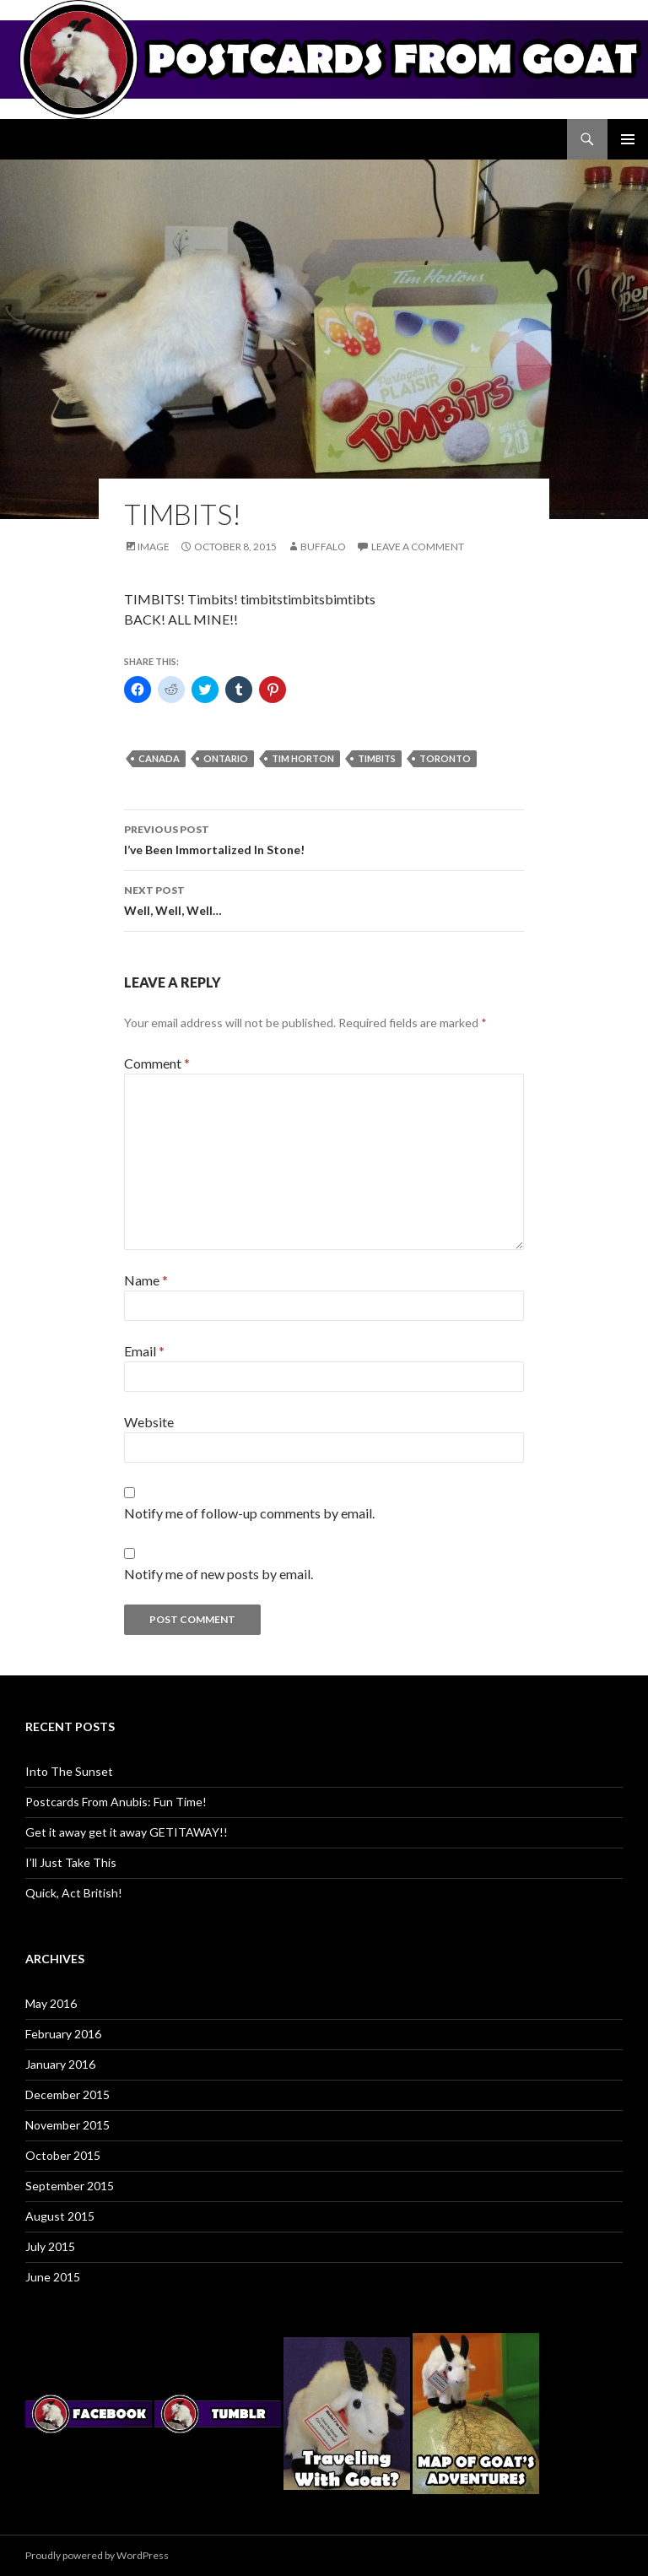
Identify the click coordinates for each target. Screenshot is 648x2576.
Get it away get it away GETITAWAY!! (126, 1832)
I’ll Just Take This (70, 1862)
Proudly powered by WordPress (97, 2555)
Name (146, 1280)
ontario (225, 758)
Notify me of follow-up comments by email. (249, 1513)
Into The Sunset (69, 1771)
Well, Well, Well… (324, 898)
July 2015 (50, 2246)
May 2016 (51, 2003)
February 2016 (63, 2034)
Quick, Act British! (73, 1893)
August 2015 (59, 2216)
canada (159, 758)
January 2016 (60, 2064)
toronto (445, 758)
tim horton (303, 758)
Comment (157, 1063)
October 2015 (62, 2155)
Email (144, 1351)
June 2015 (52, 2277)
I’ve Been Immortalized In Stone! (324, 838)
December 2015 (67, 2094)
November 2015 (67, 2125)
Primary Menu (628, 139)
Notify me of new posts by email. (218, 1574)
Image (154, 546)
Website (149, 1422)
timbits (377, 758)
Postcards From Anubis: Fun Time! (116, 1801)
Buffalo (323, 546)
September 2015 (69, 2185)
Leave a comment (417, 546)
